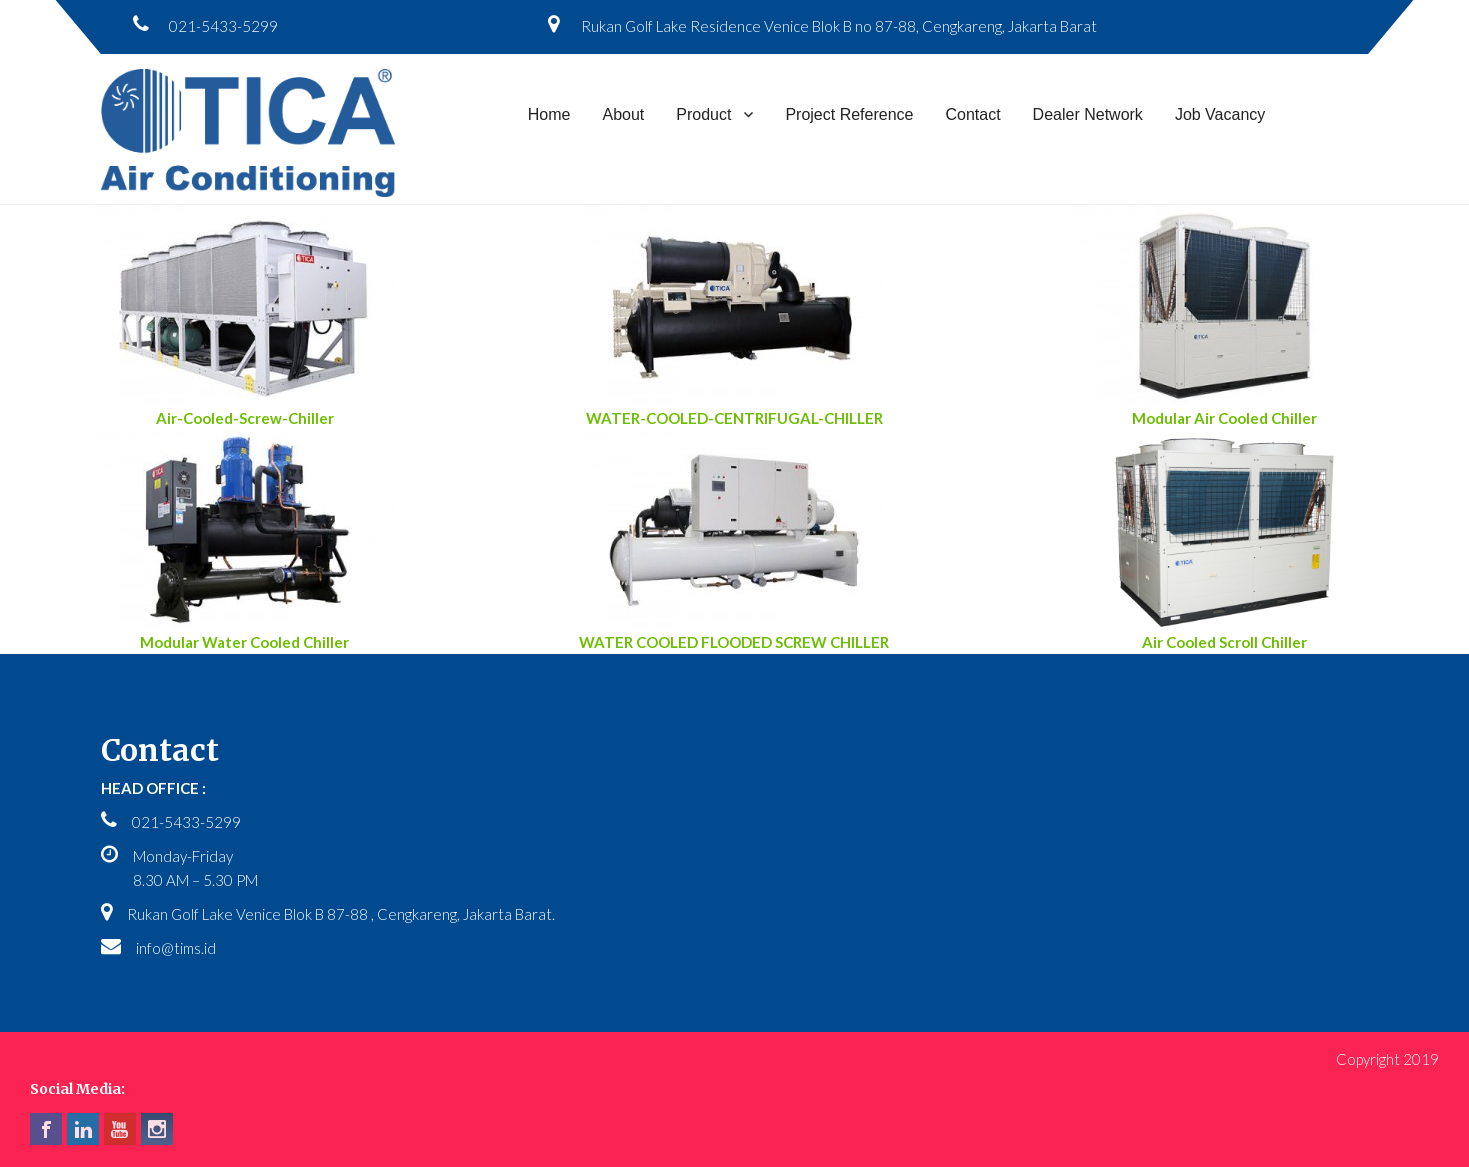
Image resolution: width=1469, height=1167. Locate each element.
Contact (972, 114)
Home (549, 114)
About (623, 114)
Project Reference (849, 114)
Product (703, 114)
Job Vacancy (1220, 114)
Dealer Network (1088, 114)
